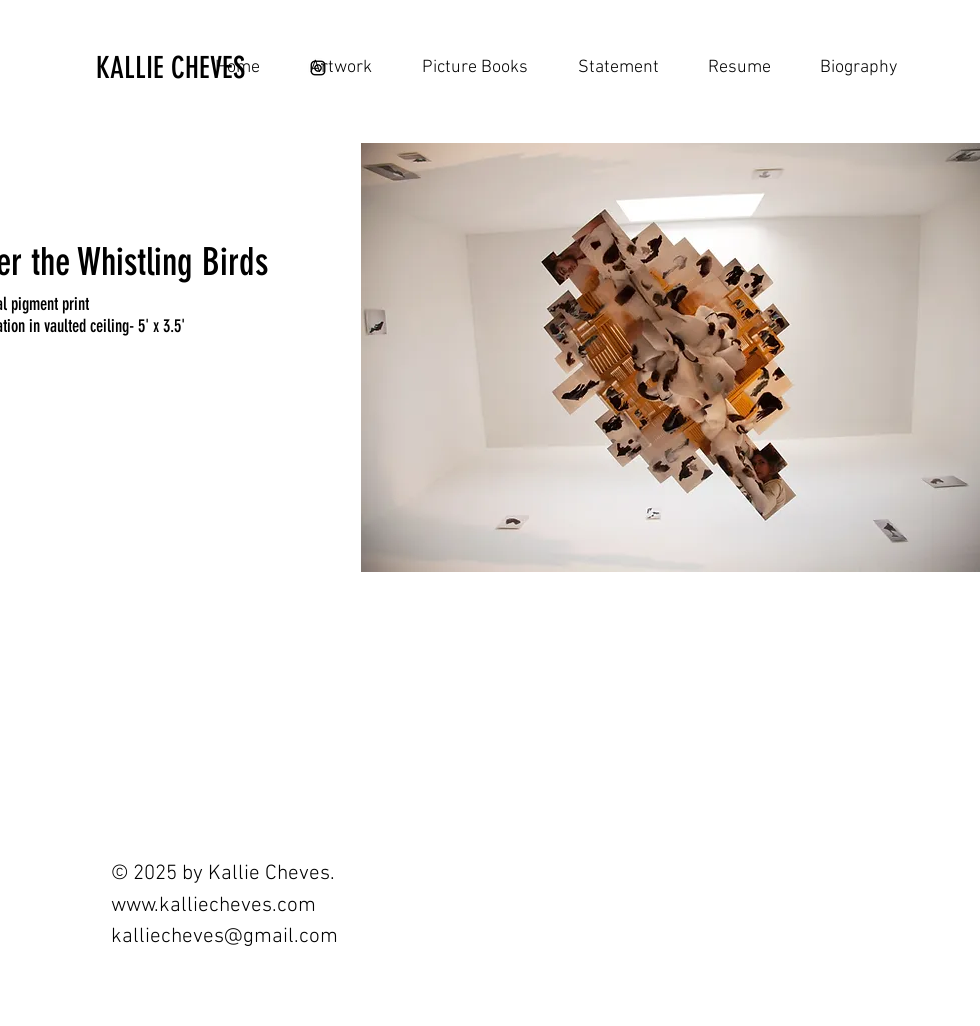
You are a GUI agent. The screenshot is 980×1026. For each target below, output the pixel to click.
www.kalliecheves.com (213, 905)
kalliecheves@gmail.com (224, 936)
